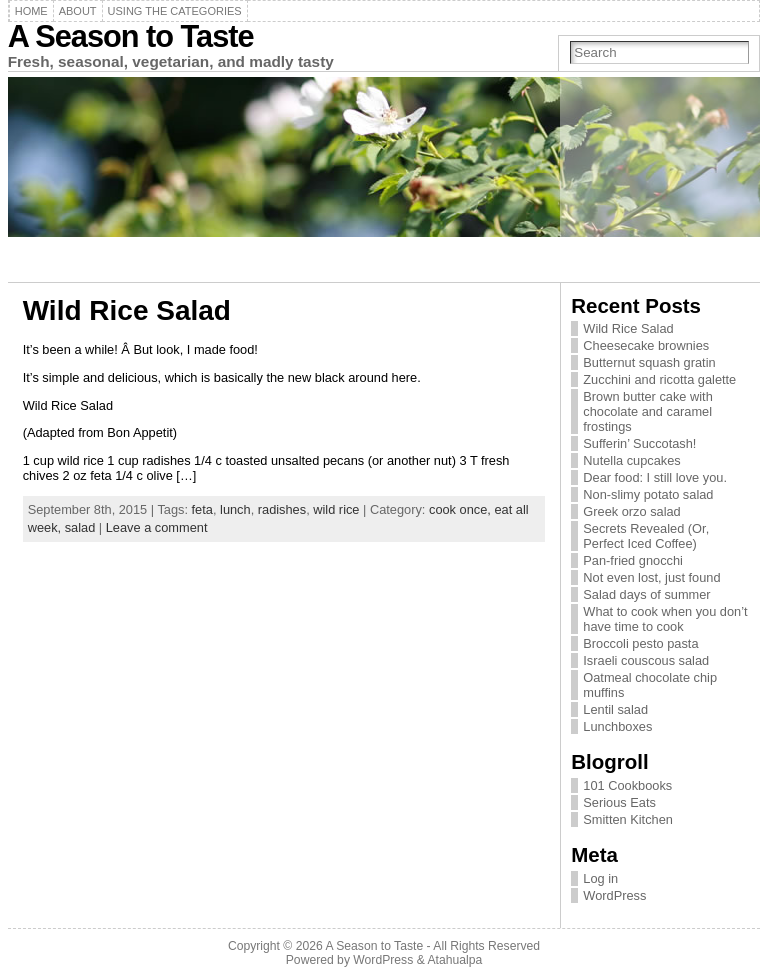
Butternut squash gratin (649, 362)
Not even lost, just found (651, 577)
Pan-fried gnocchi (633, 560)
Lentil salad (615, 709)
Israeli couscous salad (646, 660)
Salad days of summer (646, 594)
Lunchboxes (617, 726)
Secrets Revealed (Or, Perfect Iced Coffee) (646, 536)
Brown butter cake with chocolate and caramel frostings (647, 411)
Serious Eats (619, 802)
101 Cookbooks (627, 785)
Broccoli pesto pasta (640, 643)
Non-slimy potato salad (648, 494)
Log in (600, 878)
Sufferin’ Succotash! (639, 443)
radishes (282, 509)
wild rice (336, 509)
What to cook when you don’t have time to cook (665, 619)
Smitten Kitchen (628, 819)
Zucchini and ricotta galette (659, 379)
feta (202, 509)
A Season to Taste (131, 36)
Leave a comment (157, 527)
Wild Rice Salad (127, 310)
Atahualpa (454, 960)
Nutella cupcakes (631, 460)
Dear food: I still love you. (655, 477)
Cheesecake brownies (646, 345)
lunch (235, 509)
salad (80, 527)
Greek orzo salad (631, 511)
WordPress (614, 895)
